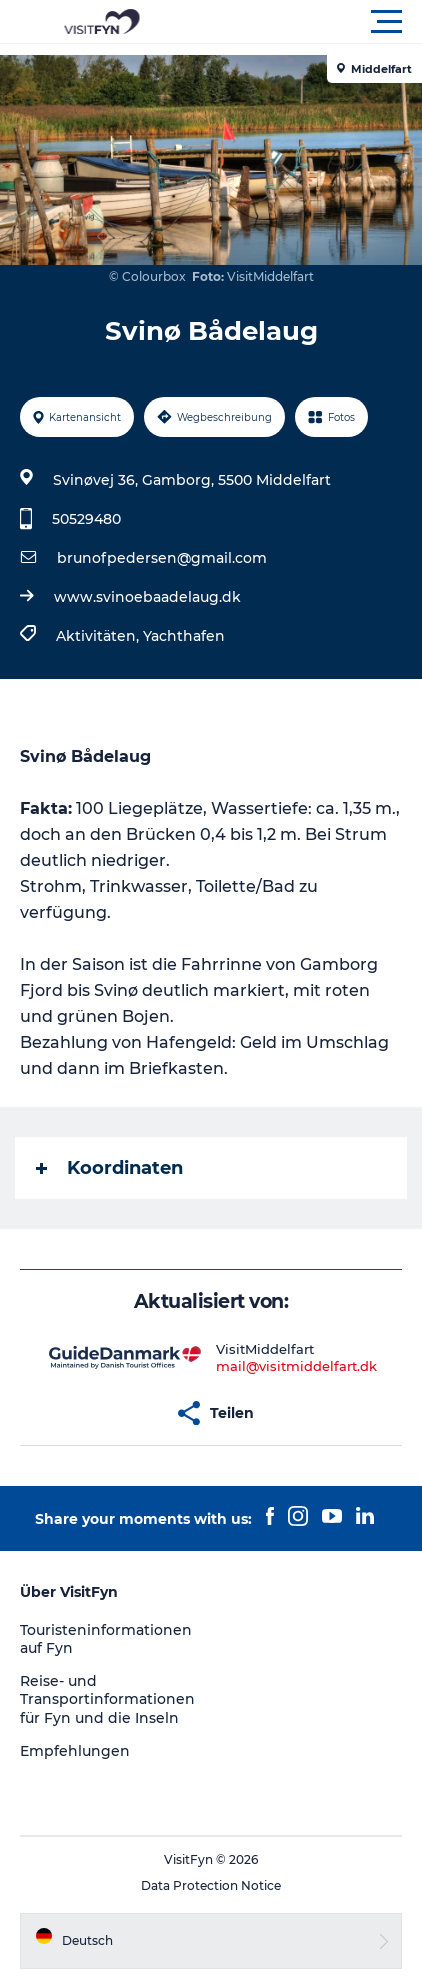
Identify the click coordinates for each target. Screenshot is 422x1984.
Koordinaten (109, 1168)
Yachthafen (184, 636)
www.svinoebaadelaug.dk (147, 597)
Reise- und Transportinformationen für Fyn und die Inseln (107, 1699)
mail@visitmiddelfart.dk (296, 1366)
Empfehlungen (75, 1751)
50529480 (86, 519)
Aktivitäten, (99, 636)
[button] (301, 22)
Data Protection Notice (211, 1885)
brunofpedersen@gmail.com (162, 558)
